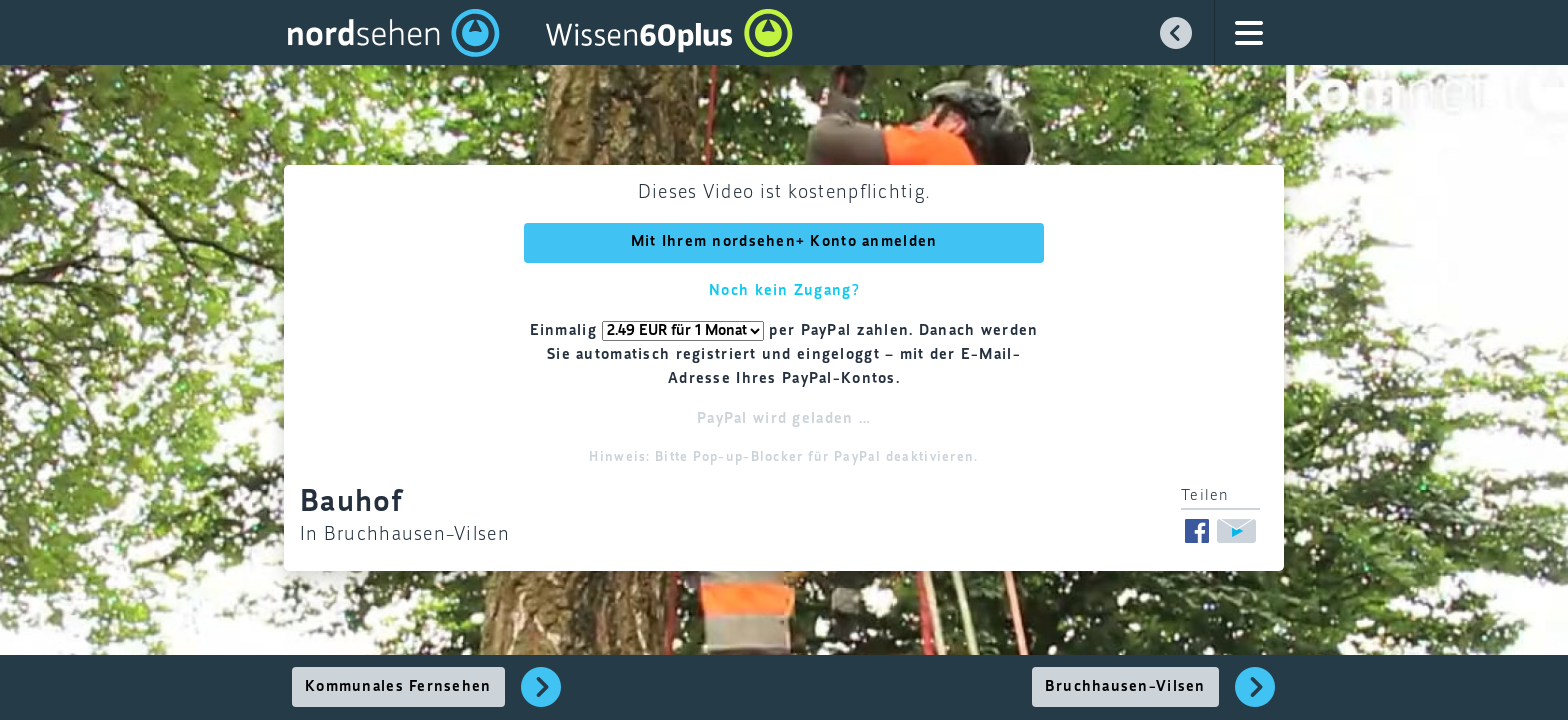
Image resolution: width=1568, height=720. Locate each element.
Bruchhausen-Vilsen (1125, 687)
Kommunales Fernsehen (398, 687)
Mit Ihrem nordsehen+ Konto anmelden (784, 242)
